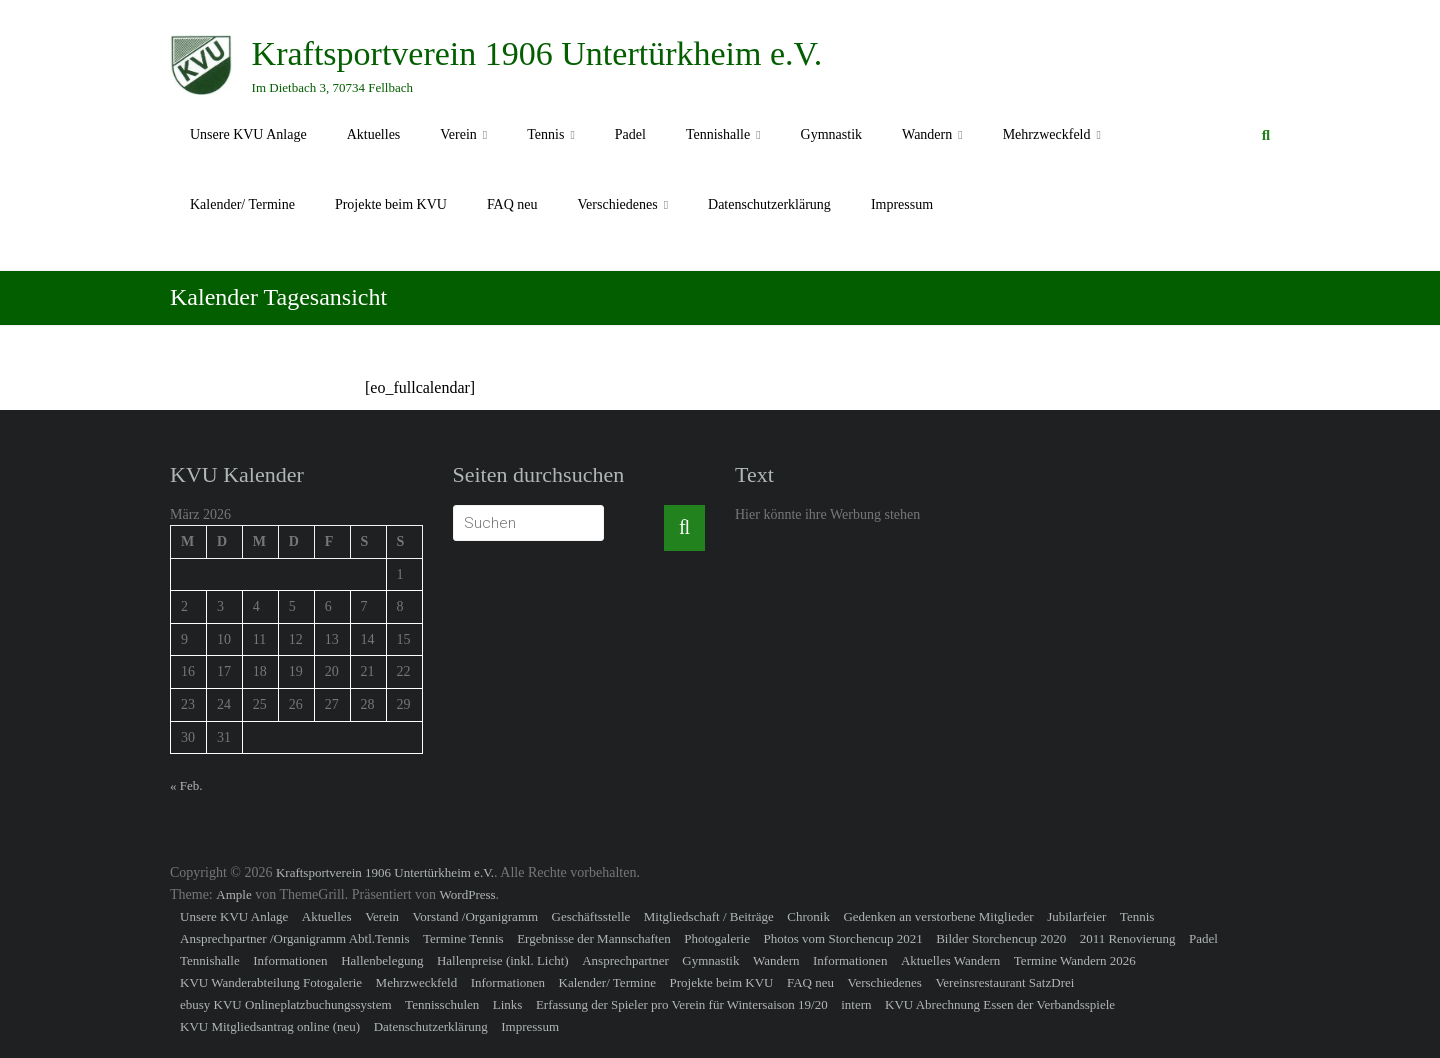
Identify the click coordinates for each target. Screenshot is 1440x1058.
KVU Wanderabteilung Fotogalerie (271, 982)
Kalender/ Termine (242, 204)
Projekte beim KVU (391, 204)
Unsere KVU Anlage (248, 134)
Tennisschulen (442, 1004)
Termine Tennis (463, 938)
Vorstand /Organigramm (476, 916)
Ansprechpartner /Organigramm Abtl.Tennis (295, 938)
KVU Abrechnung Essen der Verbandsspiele (1000, 1004)
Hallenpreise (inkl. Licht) (503, 960)
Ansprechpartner (625, 960)
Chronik (808, 916)
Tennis (545, 134)
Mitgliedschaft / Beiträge (709, 916)
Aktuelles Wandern (950, 960)
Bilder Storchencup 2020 (1001, 938)
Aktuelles (374, 134)
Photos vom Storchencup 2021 (842, 938)
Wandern (927, 134)
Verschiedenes (618, 204)
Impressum (902, 204)
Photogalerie (717, 938)
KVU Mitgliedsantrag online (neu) (270, 1026)
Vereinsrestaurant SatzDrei (1004, 982)
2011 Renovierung (1128, 938)
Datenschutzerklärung (769, 204)
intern (856, 1004)
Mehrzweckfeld (1047, 134)
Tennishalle (718, 134)
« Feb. (186, 785)
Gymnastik (831, 134)
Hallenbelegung (382, 960)
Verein (458, 134)
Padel (630, 134)
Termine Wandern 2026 (1075, 960)
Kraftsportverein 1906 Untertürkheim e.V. (537, 53)
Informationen (290, 960)
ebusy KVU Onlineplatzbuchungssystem (286, 1004)
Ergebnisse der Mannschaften (594, 938)
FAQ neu (512, 204)
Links (508, 1004)
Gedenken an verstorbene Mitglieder (938, 916)
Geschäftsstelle (591, 916)
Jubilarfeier (1076, 916)
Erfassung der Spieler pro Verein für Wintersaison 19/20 (682, 1004)
